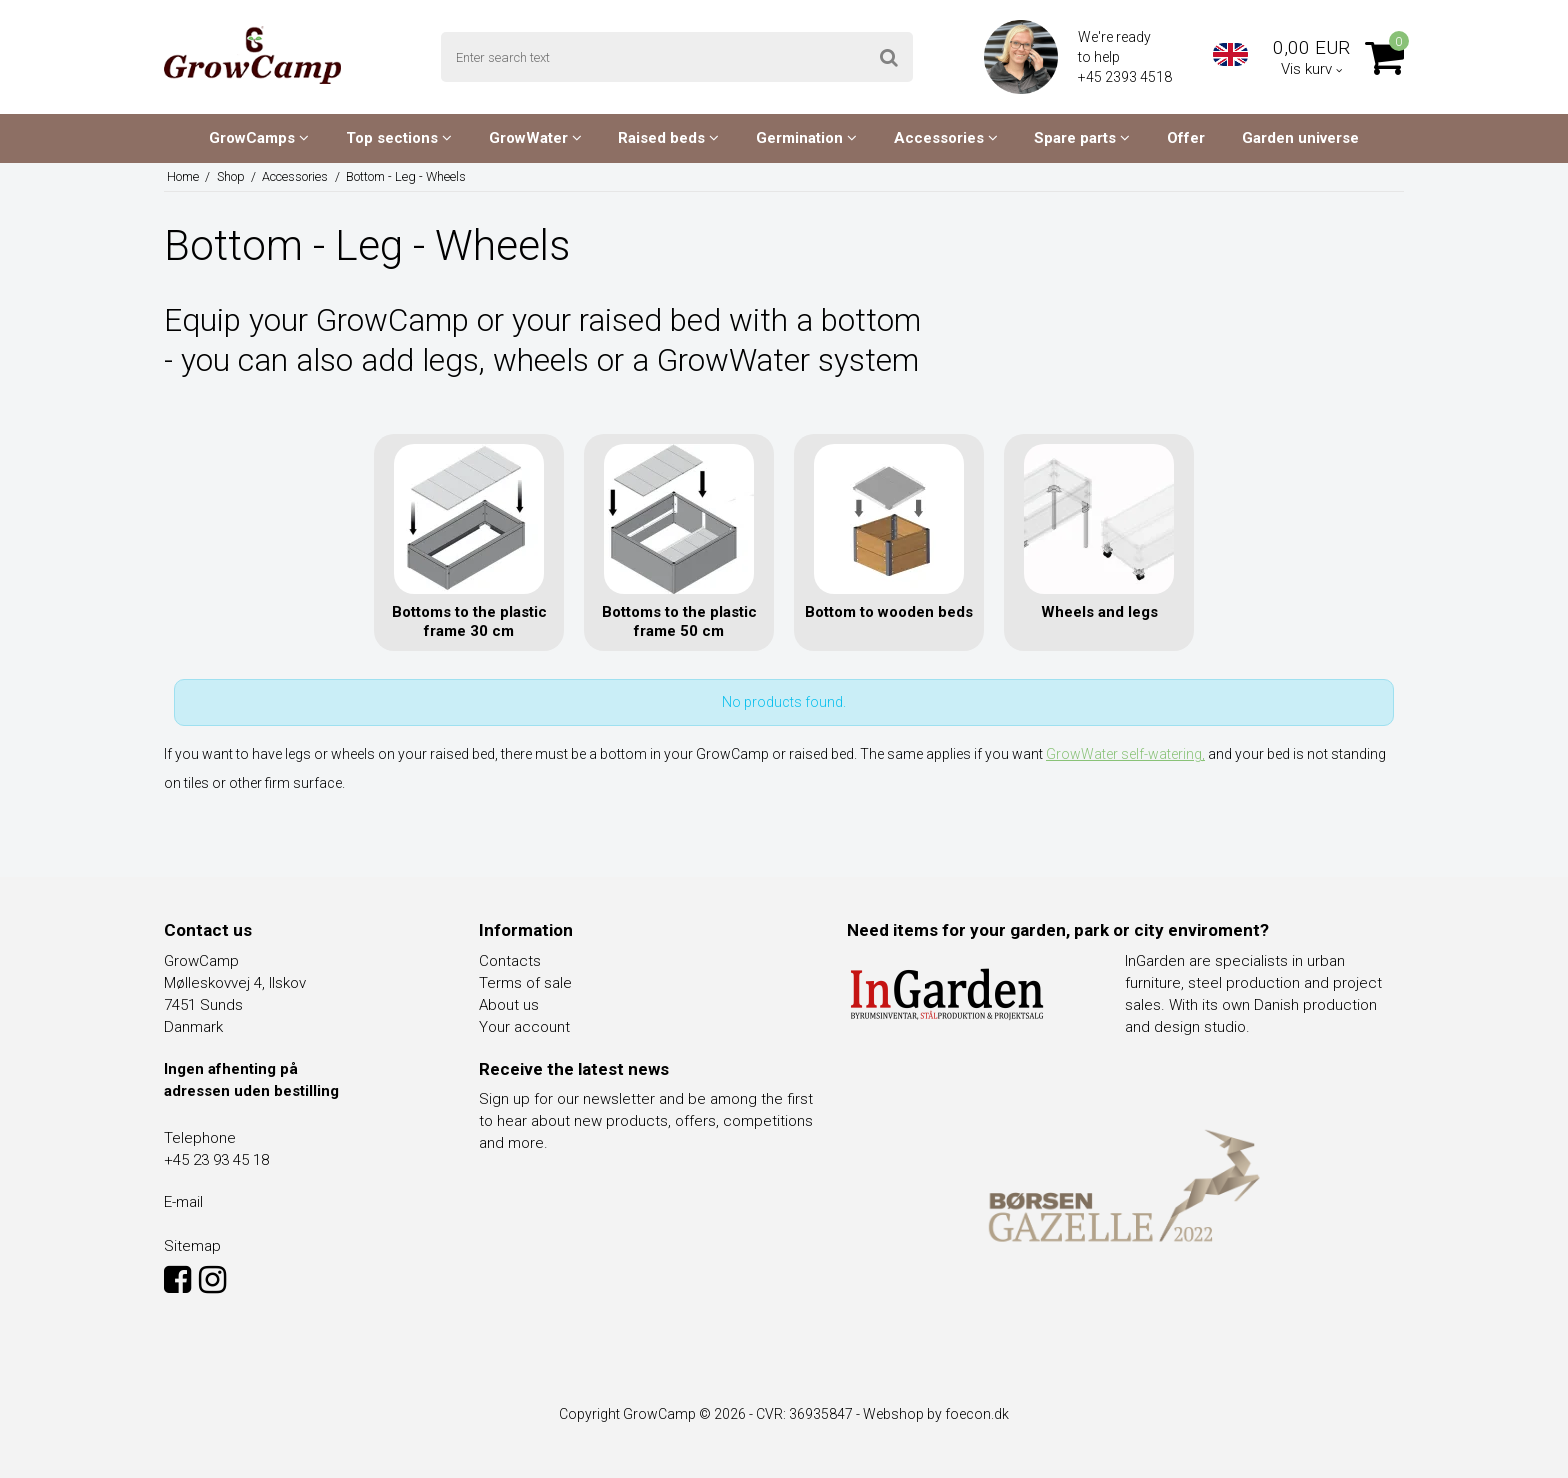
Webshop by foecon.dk (936, 1414)
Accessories (946, 138)
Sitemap (192, 1246)
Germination (806, 138)
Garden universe (1300, 138)
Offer (1186, 138)
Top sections (399, 138)
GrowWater (535, 138)
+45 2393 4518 (1126, 77)
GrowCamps (259, 138)
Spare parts (1082, 138)
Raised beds (668, 138)
